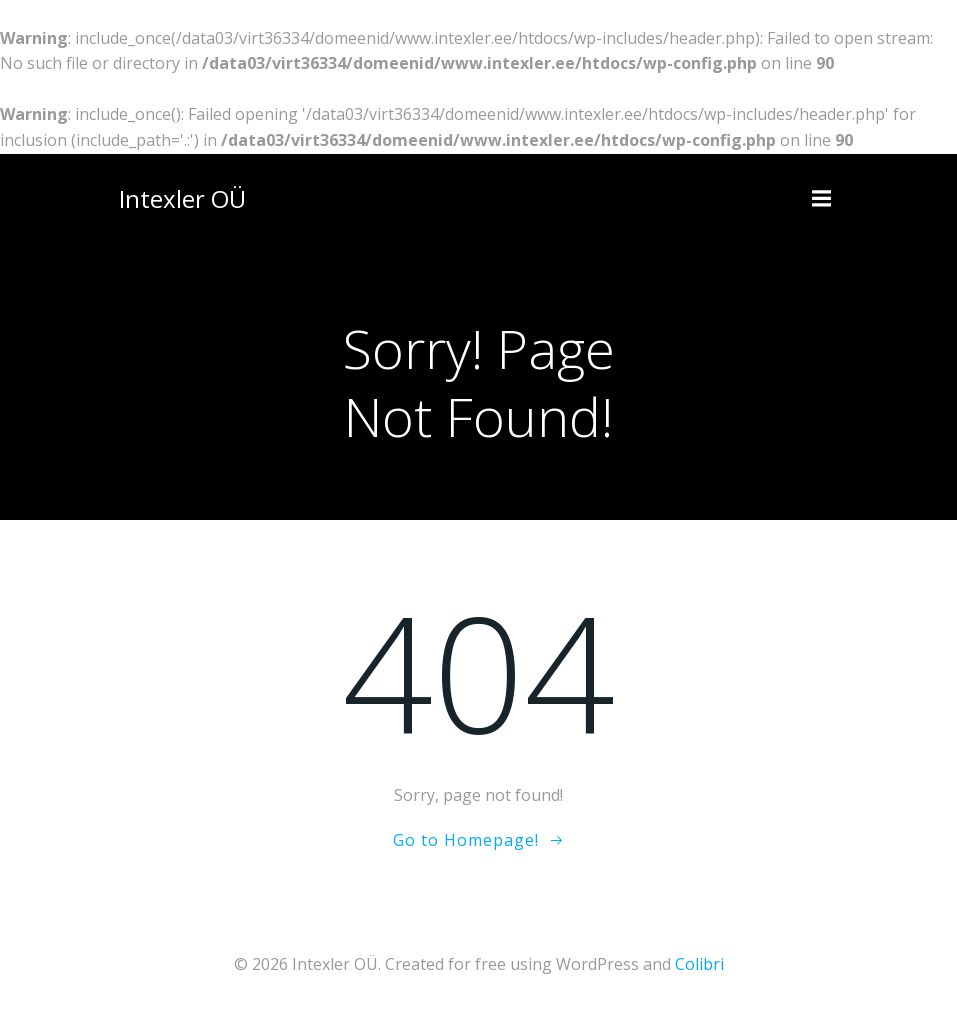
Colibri (699, 964)
